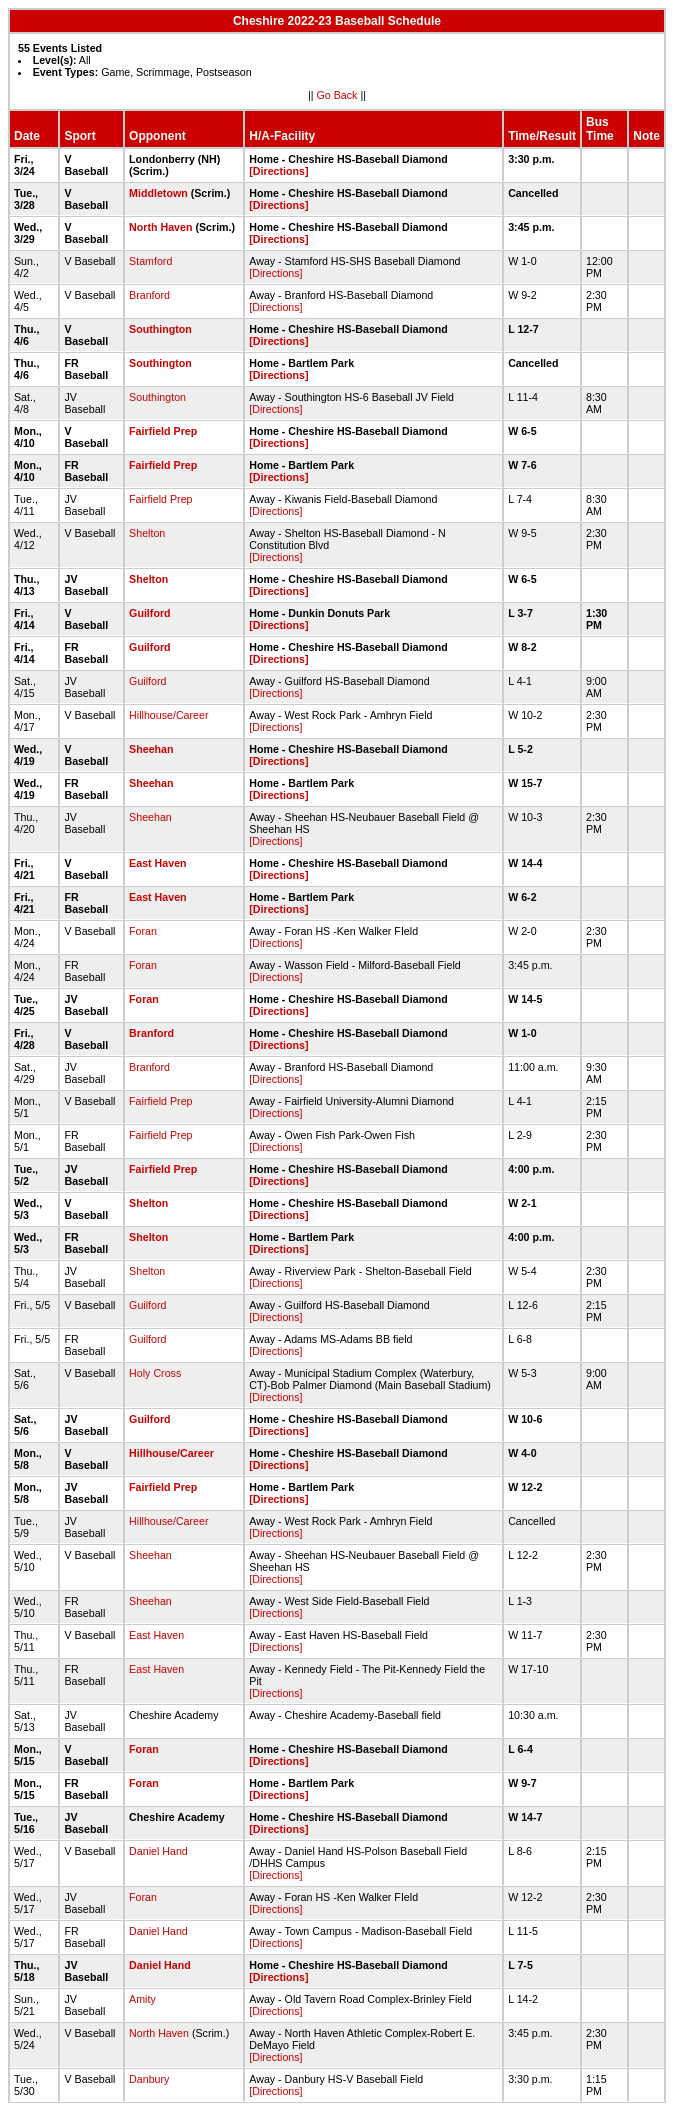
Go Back (337, 95)
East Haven (157, 863)
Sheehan (151, 749)
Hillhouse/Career (168, 715)
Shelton (147, 533)
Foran (143, 931)
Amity (142, 1999)
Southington (160, 329)
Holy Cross (155, 1373)
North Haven (160, 227)
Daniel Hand (158, 1851)
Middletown (158, 193)
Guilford (149, 613)
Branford (149, 295)
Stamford (150, 261)
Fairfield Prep (163, 431)
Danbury (149, 2079)
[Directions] (278, 171)
